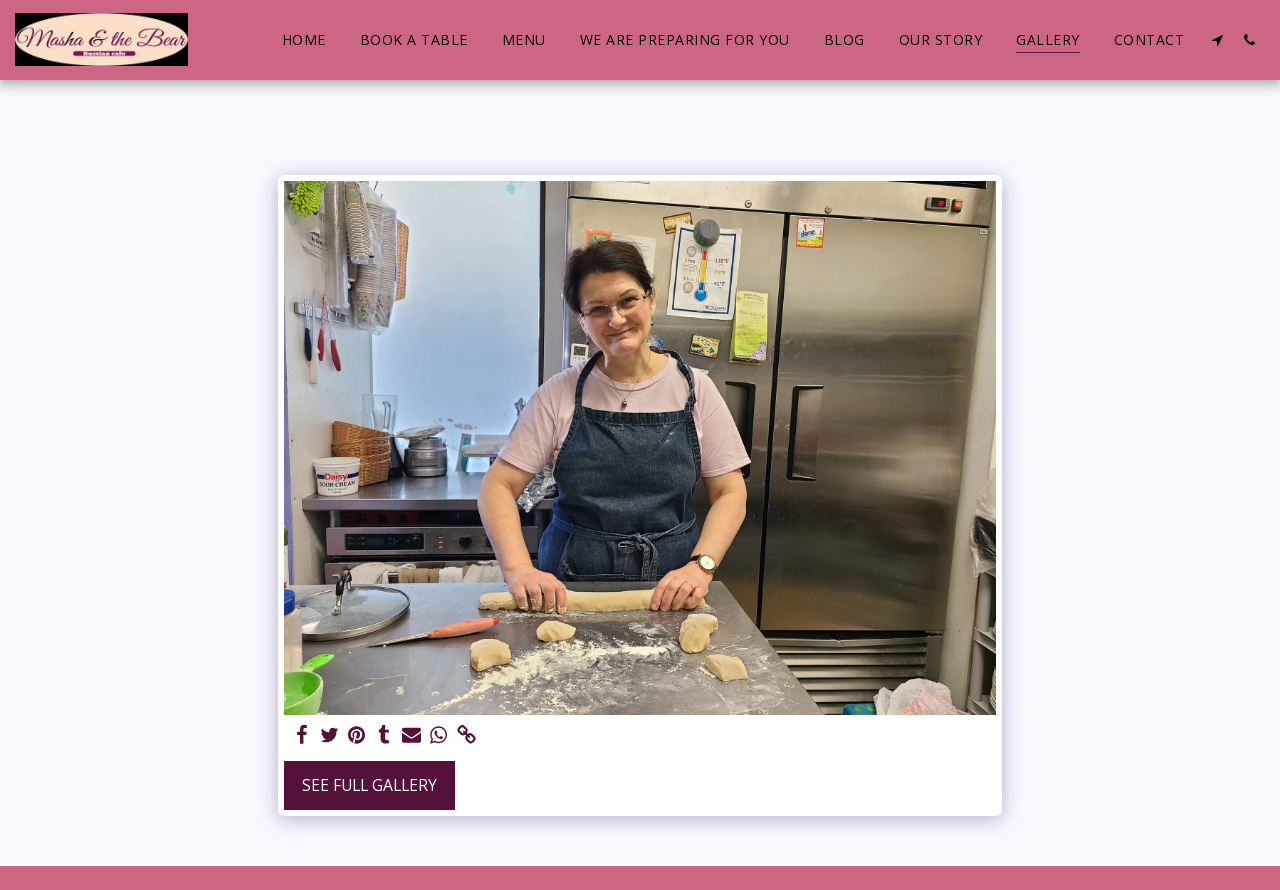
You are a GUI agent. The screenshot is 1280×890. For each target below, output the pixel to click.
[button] (1217, 39)
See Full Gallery (369, 785)
